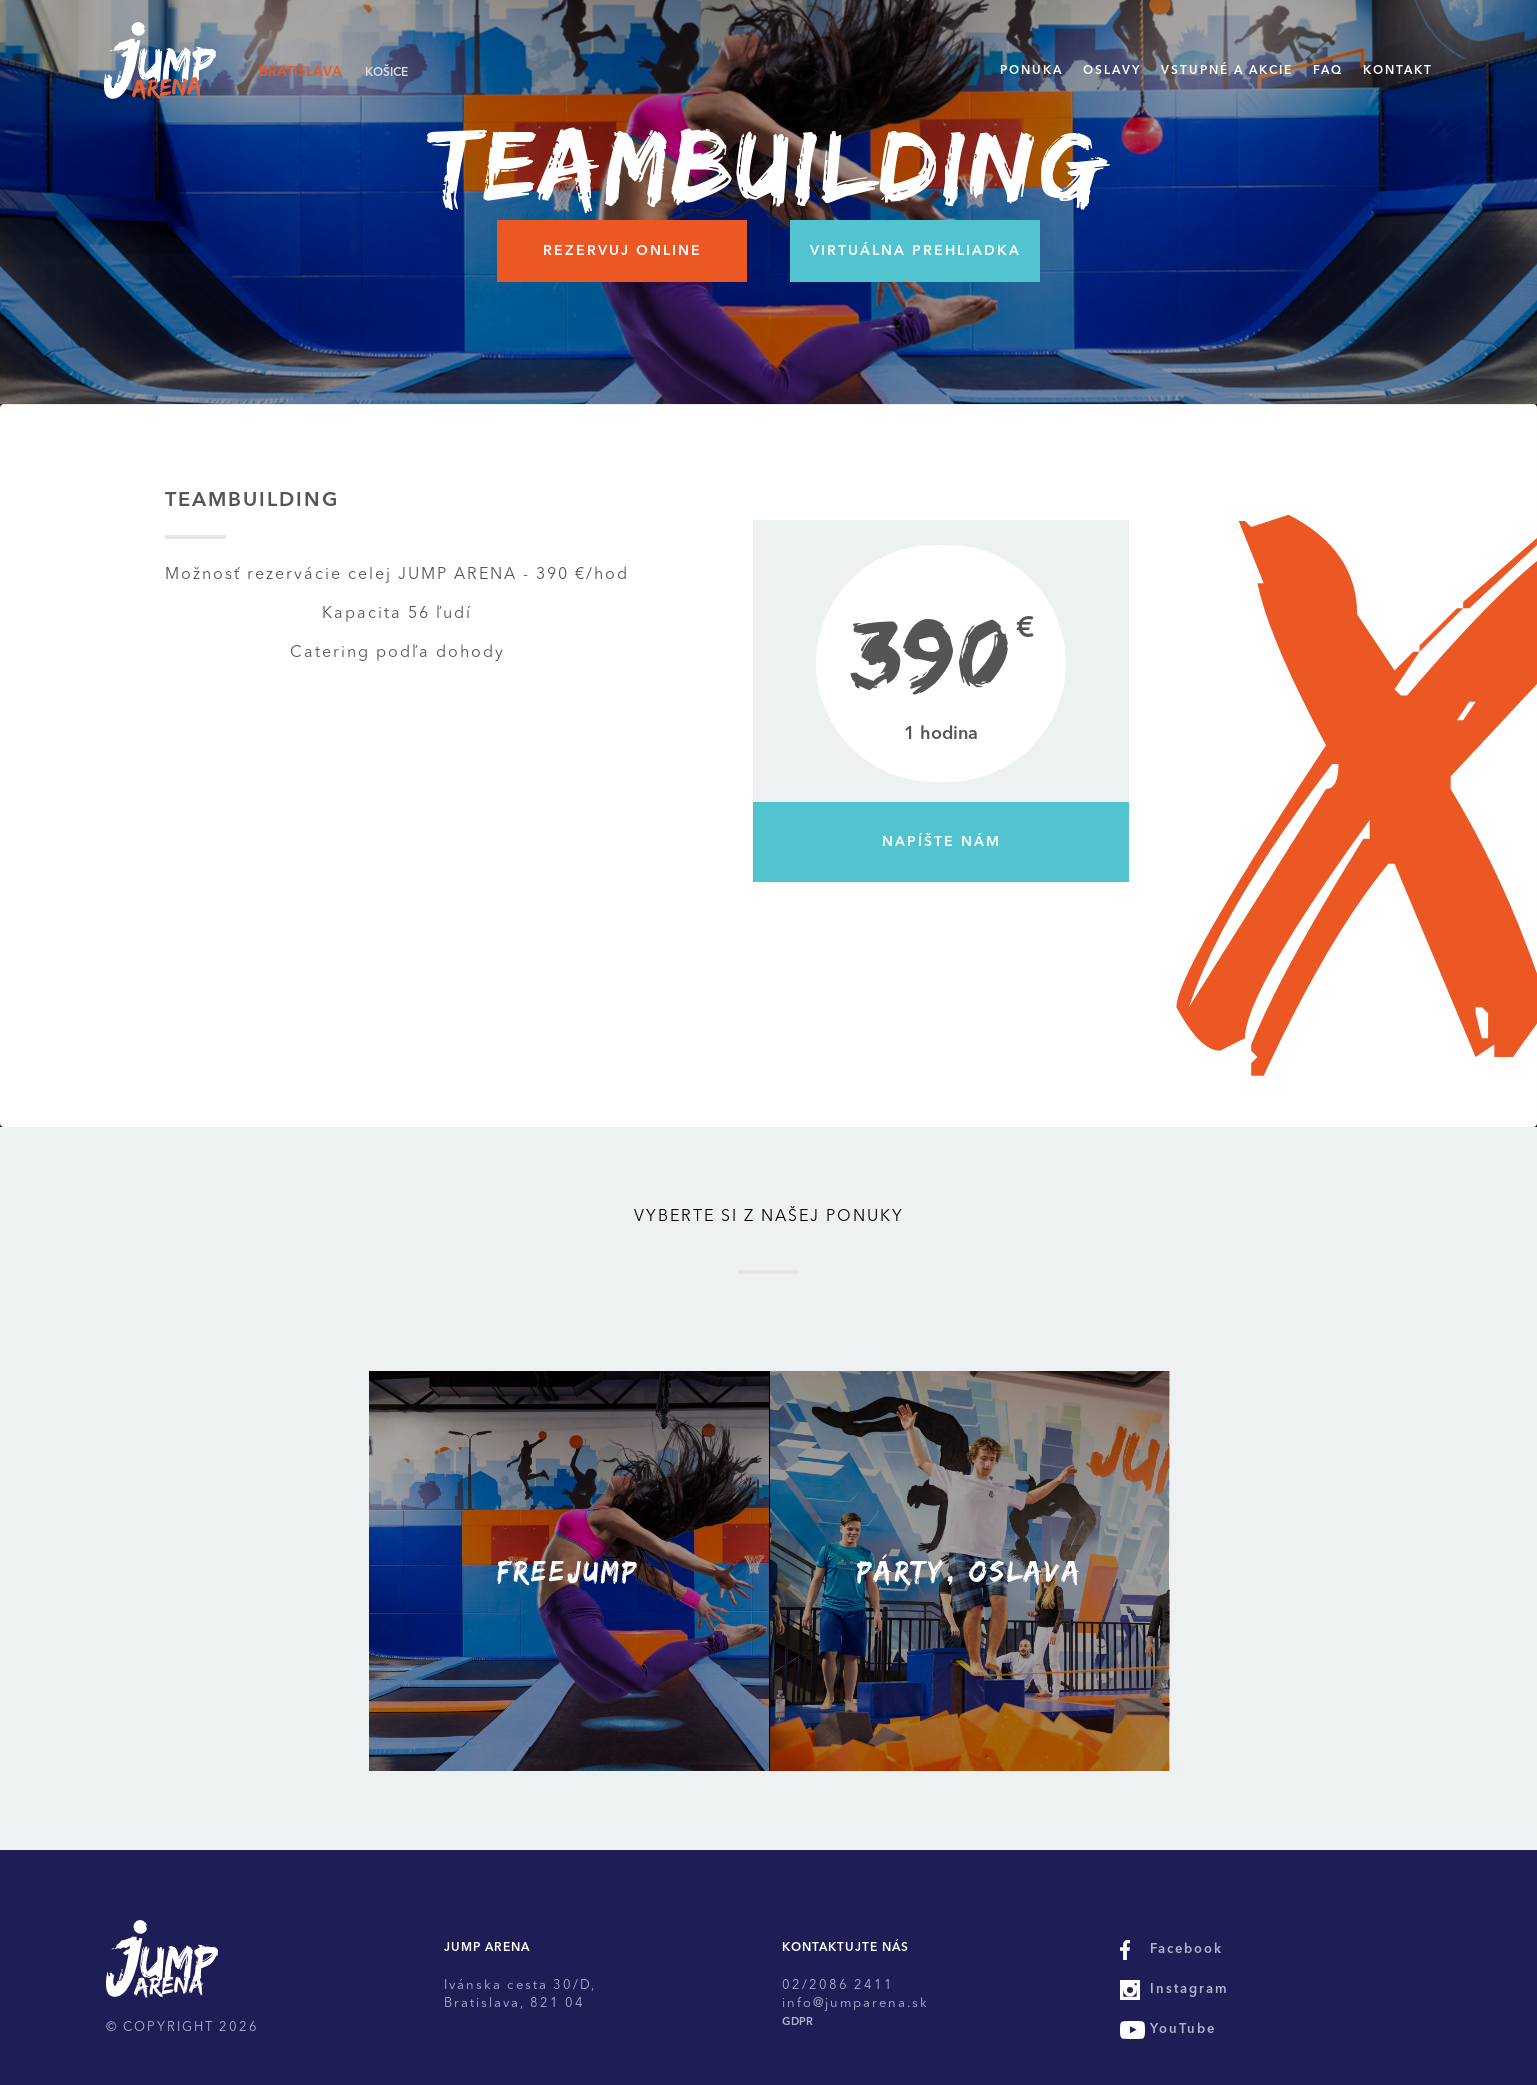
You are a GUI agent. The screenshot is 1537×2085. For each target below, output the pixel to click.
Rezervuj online (622, 251)
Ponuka (1031, 71)
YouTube (1183, 2029)
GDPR (797, 2022)
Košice (386, 73)
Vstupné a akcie (1227, 71)
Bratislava (300, 72)
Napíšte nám (941, 842)
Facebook (1186, 1949)
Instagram (1189, 1989)
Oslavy (1112, 71)
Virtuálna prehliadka (915, 251)
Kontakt (1398, 71)
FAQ (1328, 71)
